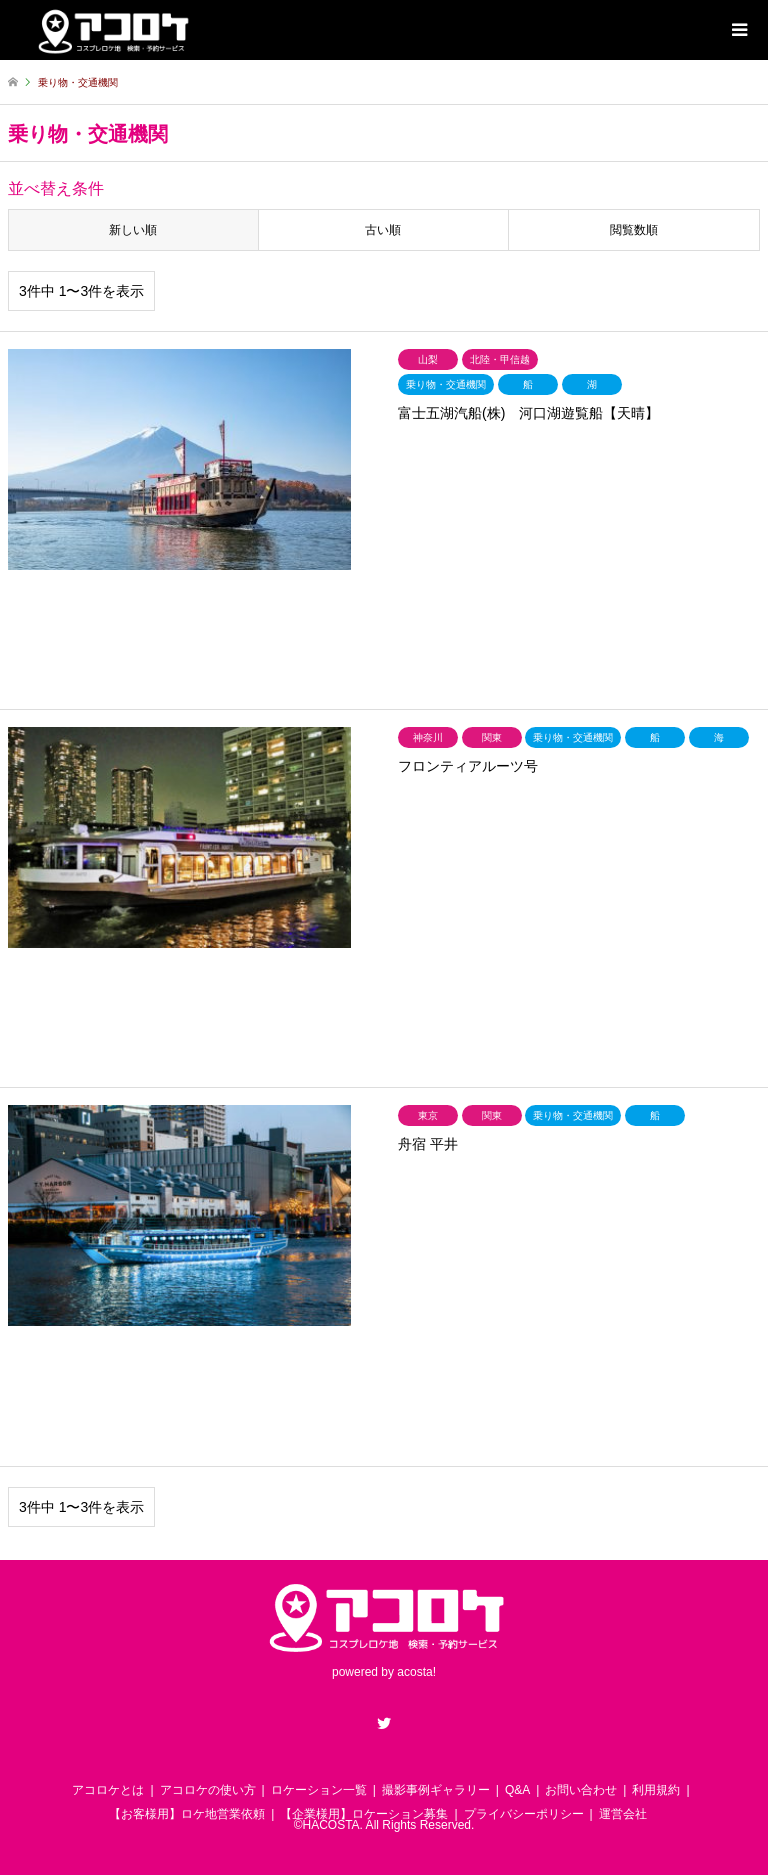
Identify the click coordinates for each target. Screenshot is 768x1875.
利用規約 (656, 1790)
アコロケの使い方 (208, 1790)
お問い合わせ (581, 1790)
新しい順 (133, 230)
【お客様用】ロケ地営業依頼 (187, 1814)
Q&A (517, 1790)
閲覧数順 (634, 230)
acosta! (416, 1672)
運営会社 (623, 1814)
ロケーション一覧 (319, 1790)
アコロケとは (108, 1790)
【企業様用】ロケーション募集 (364, 1814)
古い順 (383, 230)
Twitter (384, 1723)
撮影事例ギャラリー (436, 1790)
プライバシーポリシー (524, 1814)
